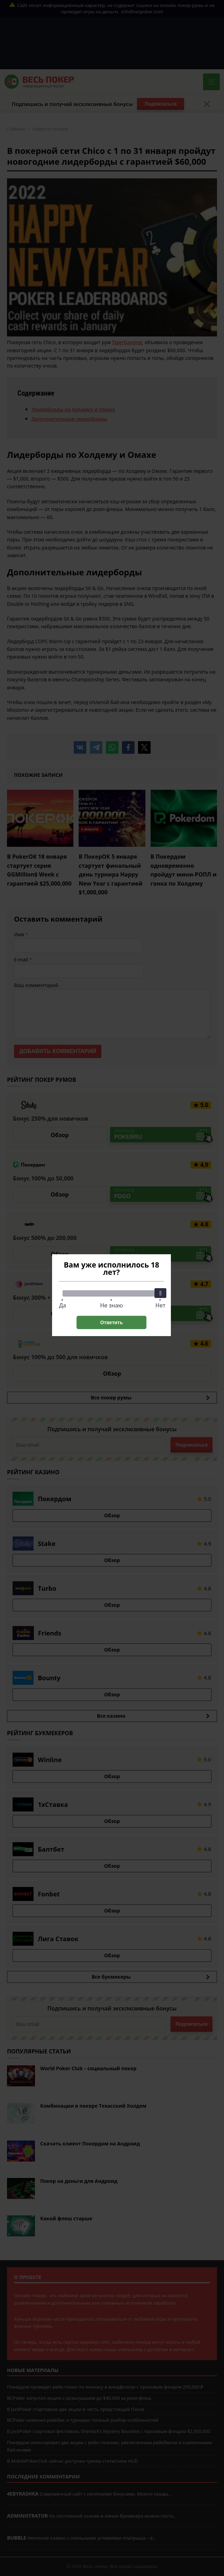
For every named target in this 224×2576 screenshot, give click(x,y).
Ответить (111, 1322)
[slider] (160, 1293)
